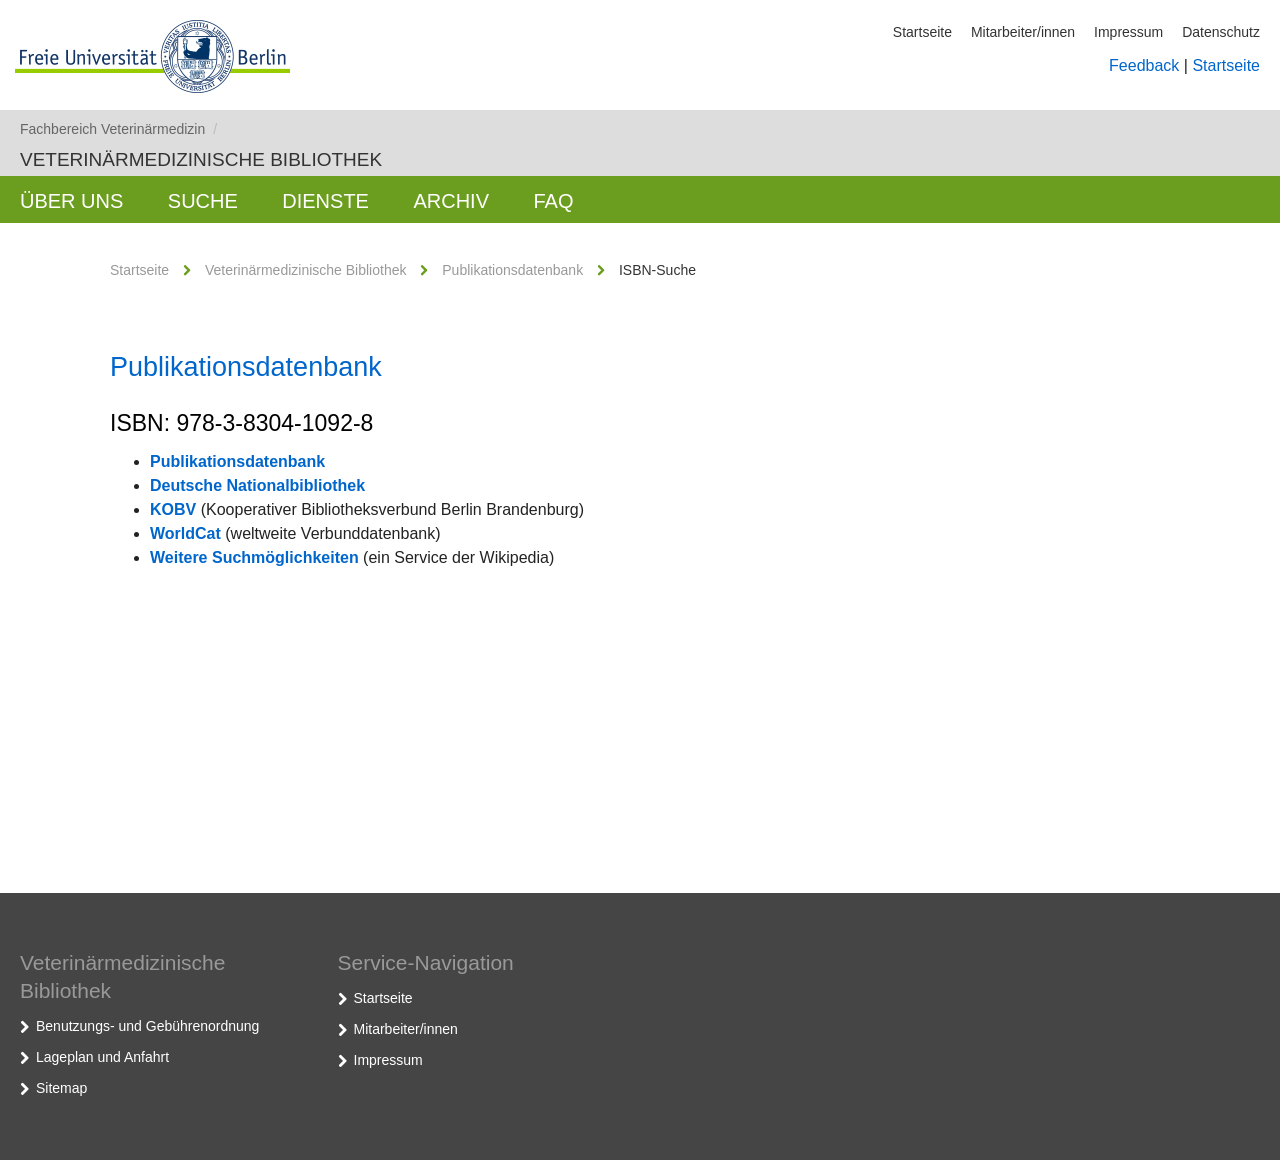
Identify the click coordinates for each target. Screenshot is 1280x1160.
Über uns (71, 201)
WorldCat (185, 533)
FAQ (553, 201)
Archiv (451, 201)
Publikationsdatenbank (512, 270)
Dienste (325, 201)
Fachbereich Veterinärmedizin (118, 129)
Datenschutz (1221, 32)
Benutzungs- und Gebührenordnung (147, 1026)
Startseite (922, 32)
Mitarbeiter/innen (1023, 32)
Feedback (1144, 65)
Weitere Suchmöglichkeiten (254, 557)
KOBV (173, 509)
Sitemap (61, 1088)
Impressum (1128, 32)
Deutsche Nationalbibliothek (257, 485)
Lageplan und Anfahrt (102, 1057)
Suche (203, 201)
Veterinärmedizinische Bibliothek (201, 159)
